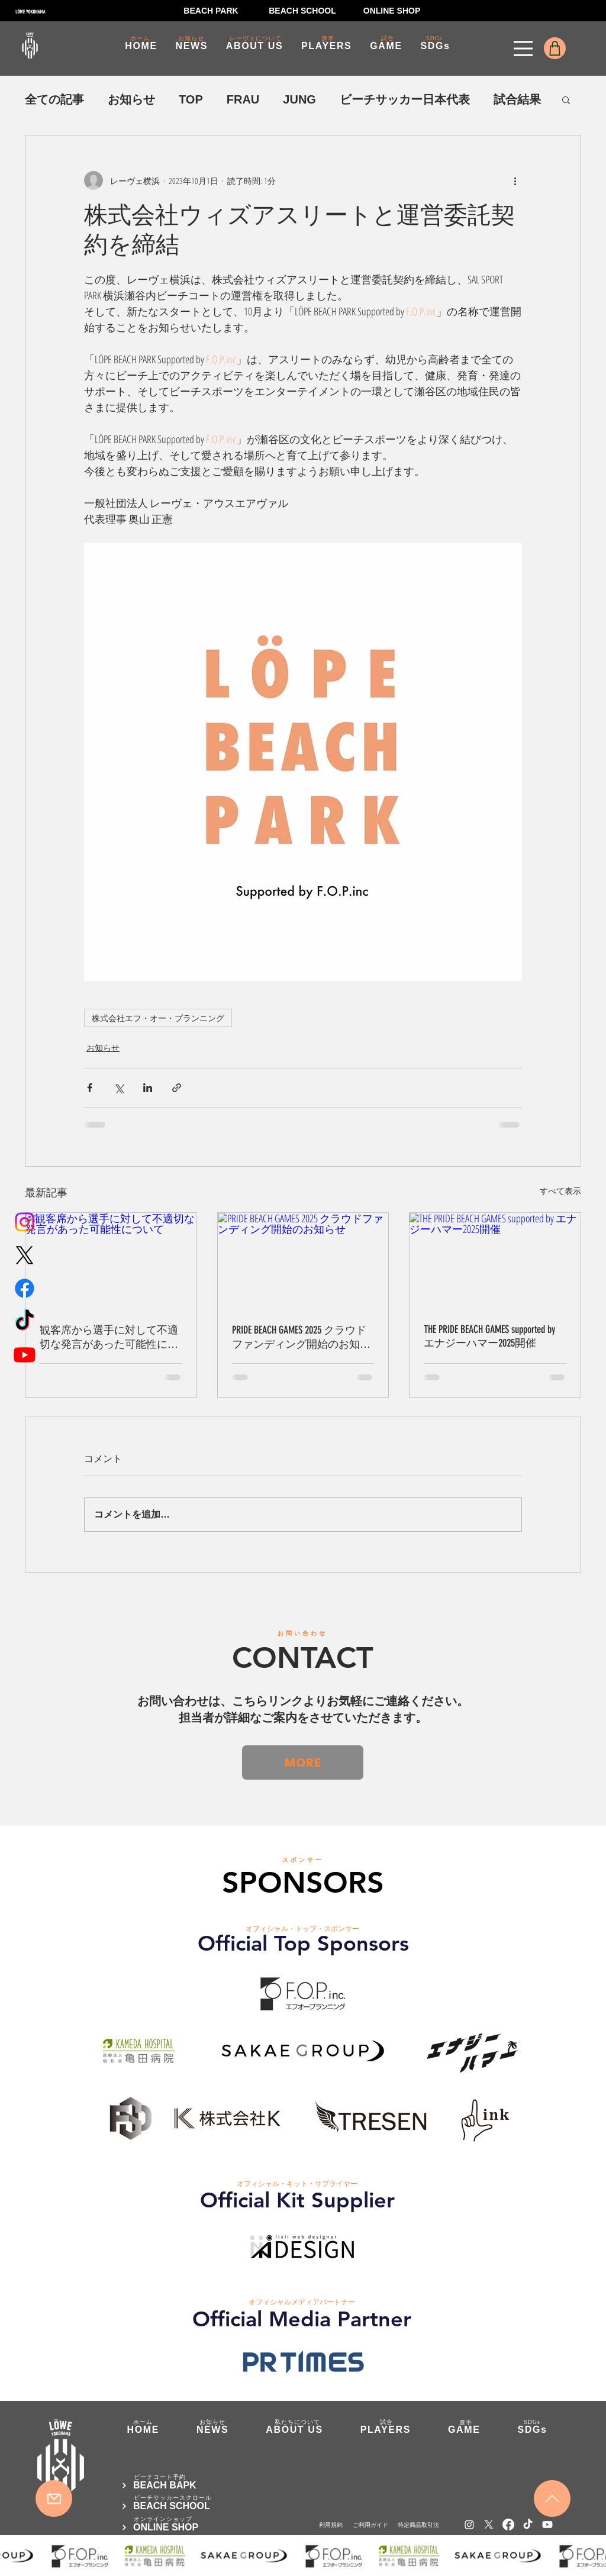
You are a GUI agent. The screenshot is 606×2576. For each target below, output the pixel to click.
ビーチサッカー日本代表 (405, 99)
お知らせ (131, 99)
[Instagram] (24, 1222)
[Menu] (523, 48)
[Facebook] (24, 1288)
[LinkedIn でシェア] (147, 1087)
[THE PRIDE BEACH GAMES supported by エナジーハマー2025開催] (495, 1261)
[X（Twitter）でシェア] (118, 1087)
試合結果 (517, 99)
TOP (191, 99)
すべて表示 (560, 1190)
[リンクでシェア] (176, 1087)
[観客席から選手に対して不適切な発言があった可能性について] (110, 1261)
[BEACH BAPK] (190, 2485)
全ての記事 (54, 99)
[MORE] (302, 1762)
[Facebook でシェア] (89, 1087)
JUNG (299, 99)
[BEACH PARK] (211, 10)
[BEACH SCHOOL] (302, 10)
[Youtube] (24, 1354)
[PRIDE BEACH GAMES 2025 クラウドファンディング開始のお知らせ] (303, 1261)
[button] (566, 99)
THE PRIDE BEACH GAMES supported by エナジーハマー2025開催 (489, 1336)
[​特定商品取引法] (418, 2525)
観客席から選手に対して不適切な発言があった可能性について (109, 1337)
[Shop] (555, 48)
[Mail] (54, 2498)
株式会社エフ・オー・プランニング (158, 1018)
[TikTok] (24, 1321)
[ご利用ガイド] (369, 2525)
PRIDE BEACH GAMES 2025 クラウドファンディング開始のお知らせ (301, 1337)
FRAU (243, 99)
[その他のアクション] (515, 180)
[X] (24, 1255)
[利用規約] (330, 2525)
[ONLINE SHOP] (392, 10)
